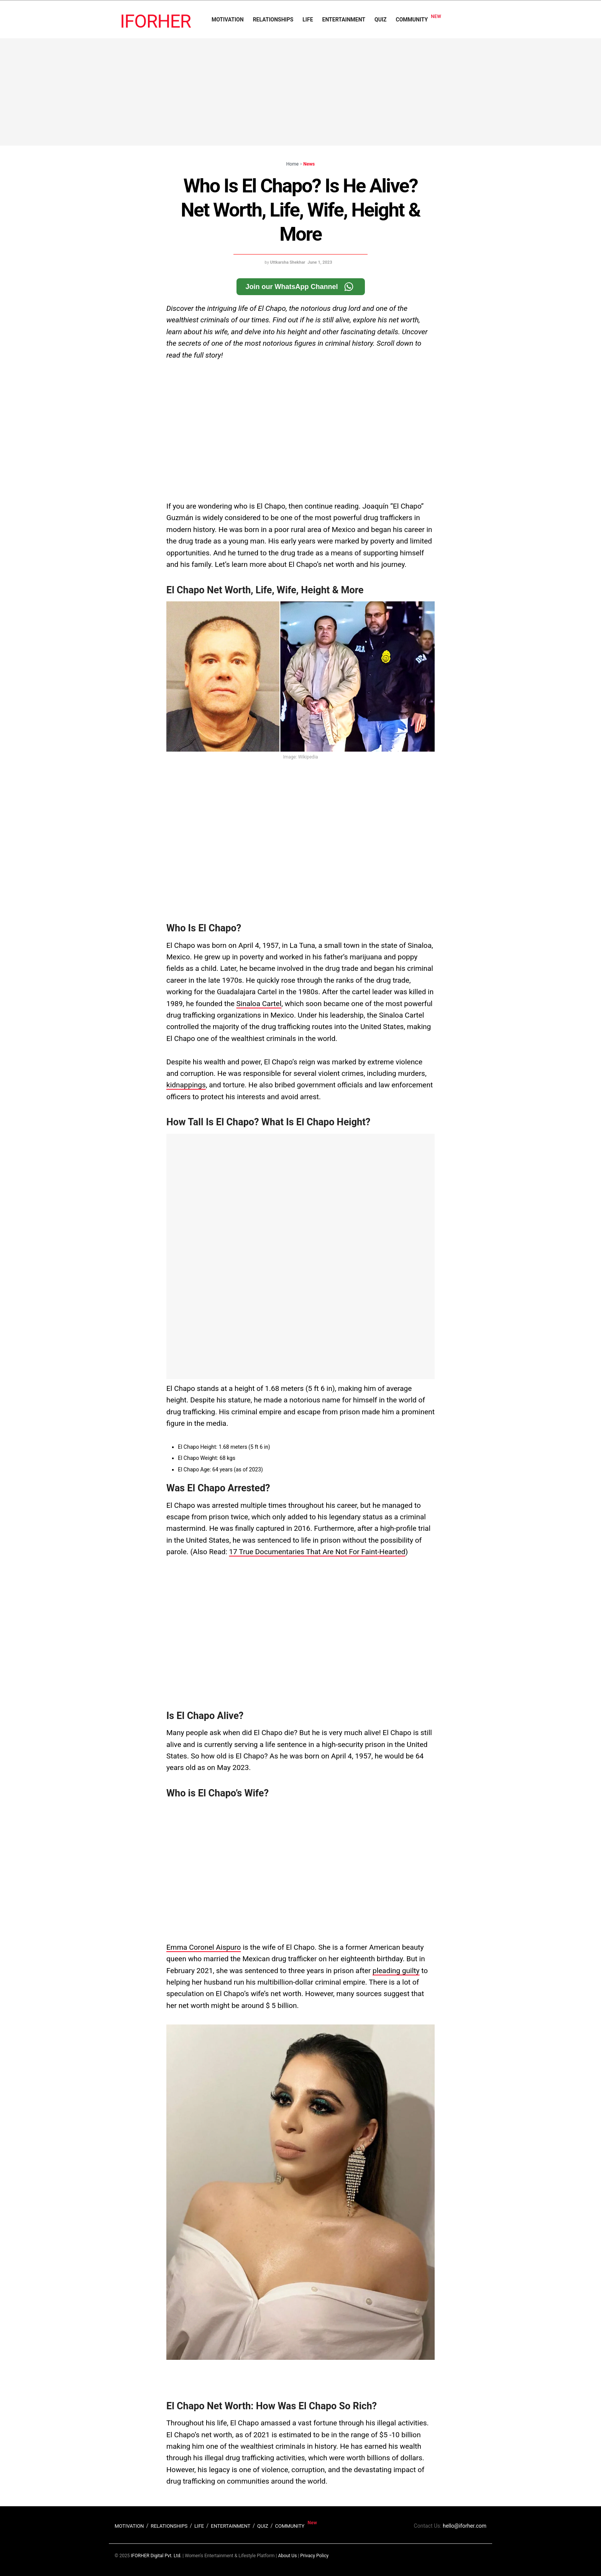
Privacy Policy (314, 2555)
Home (292, 164)
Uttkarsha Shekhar (287, 262)
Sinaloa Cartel (259, 1003)
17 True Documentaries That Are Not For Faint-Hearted (317, 1551)
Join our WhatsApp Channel (301, 287)
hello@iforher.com (464, 2526)
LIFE (307, 19)
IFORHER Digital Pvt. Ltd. (156, 2555)
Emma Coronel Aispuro (203, 1947)
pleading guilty (396, 1970)
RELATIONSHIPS (273, 19)
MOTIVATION (228, 19)
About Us (287, 2555)
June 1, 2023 (319, 262)
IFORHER (155, 20)
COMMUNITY (412, 19)
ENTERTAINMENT (343, 19)
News (309, 164)
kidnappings (186, 1084)
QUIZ (380, 19)
